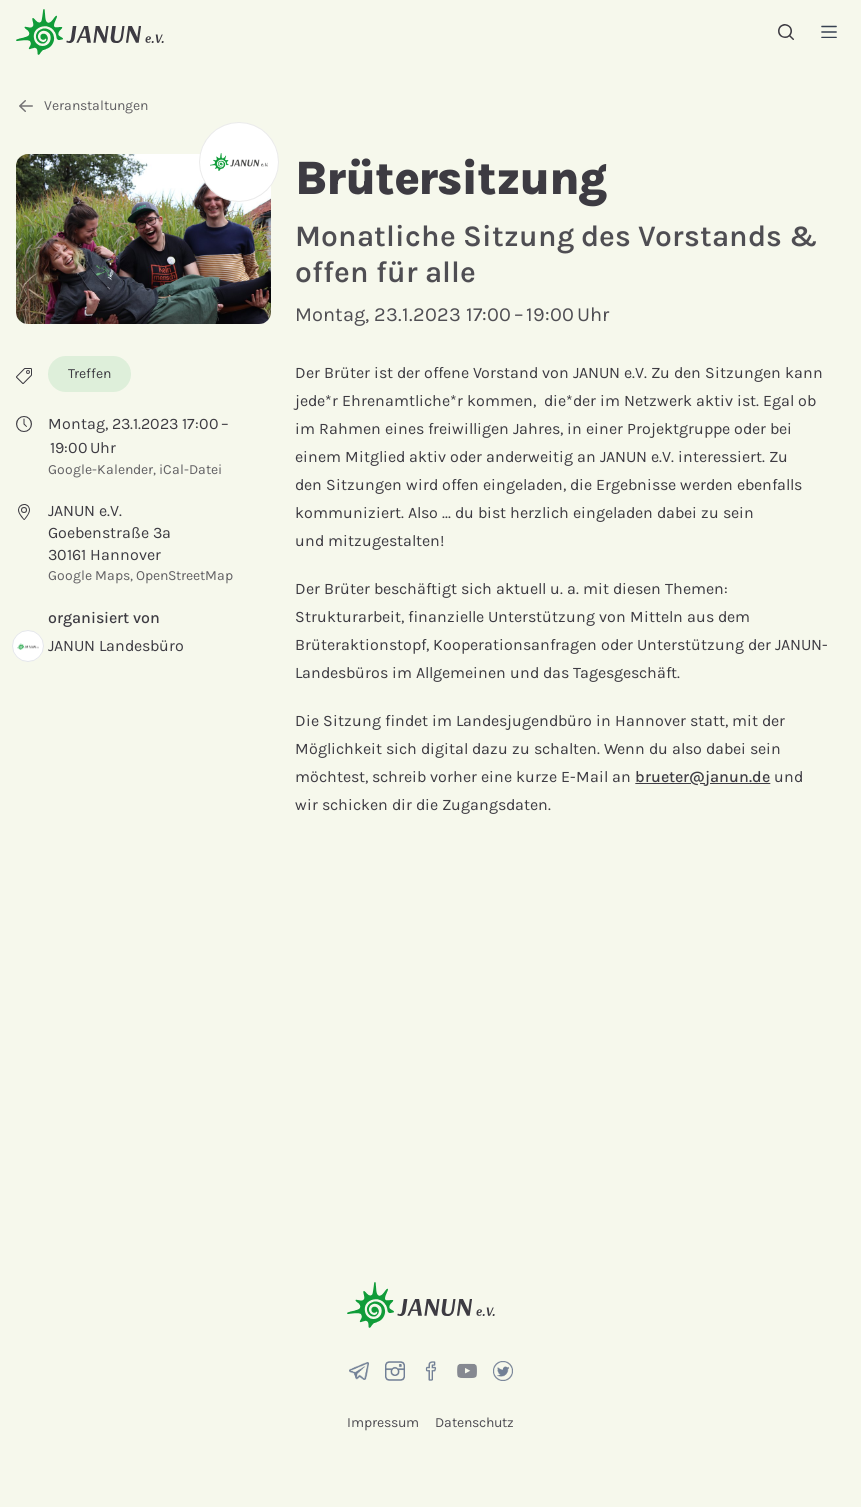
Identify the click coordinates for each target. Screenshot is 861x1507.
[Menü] (829, 31)
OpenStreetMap (184, 575)
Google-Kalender (100, 469)
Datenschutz (474, 1422)
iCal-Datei (190, 469)
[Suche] (786, 32)
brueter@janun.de (702, 776)
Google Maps (89, 575)
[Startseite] (90, 31)
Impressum (383, 1422)
